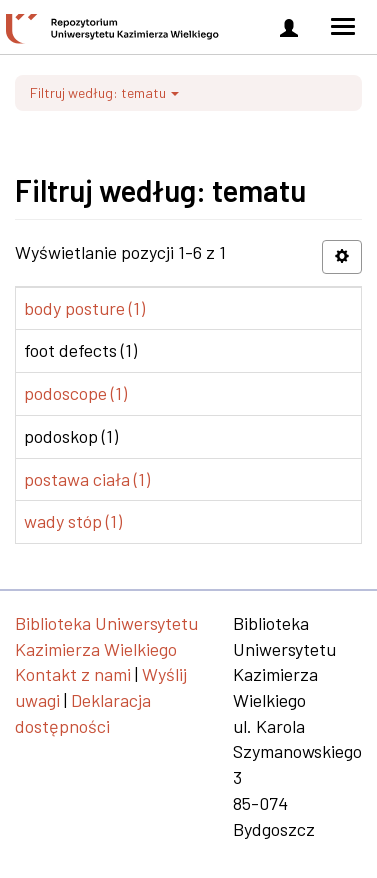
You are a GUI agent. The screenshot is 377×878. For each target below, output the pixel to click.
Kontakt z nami (73, 674)
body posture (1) (84, 308)
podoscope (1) (75, 393)
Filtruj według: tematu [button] (104, 92)
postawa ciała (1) (87, 479)
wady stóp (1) (73, 521)
